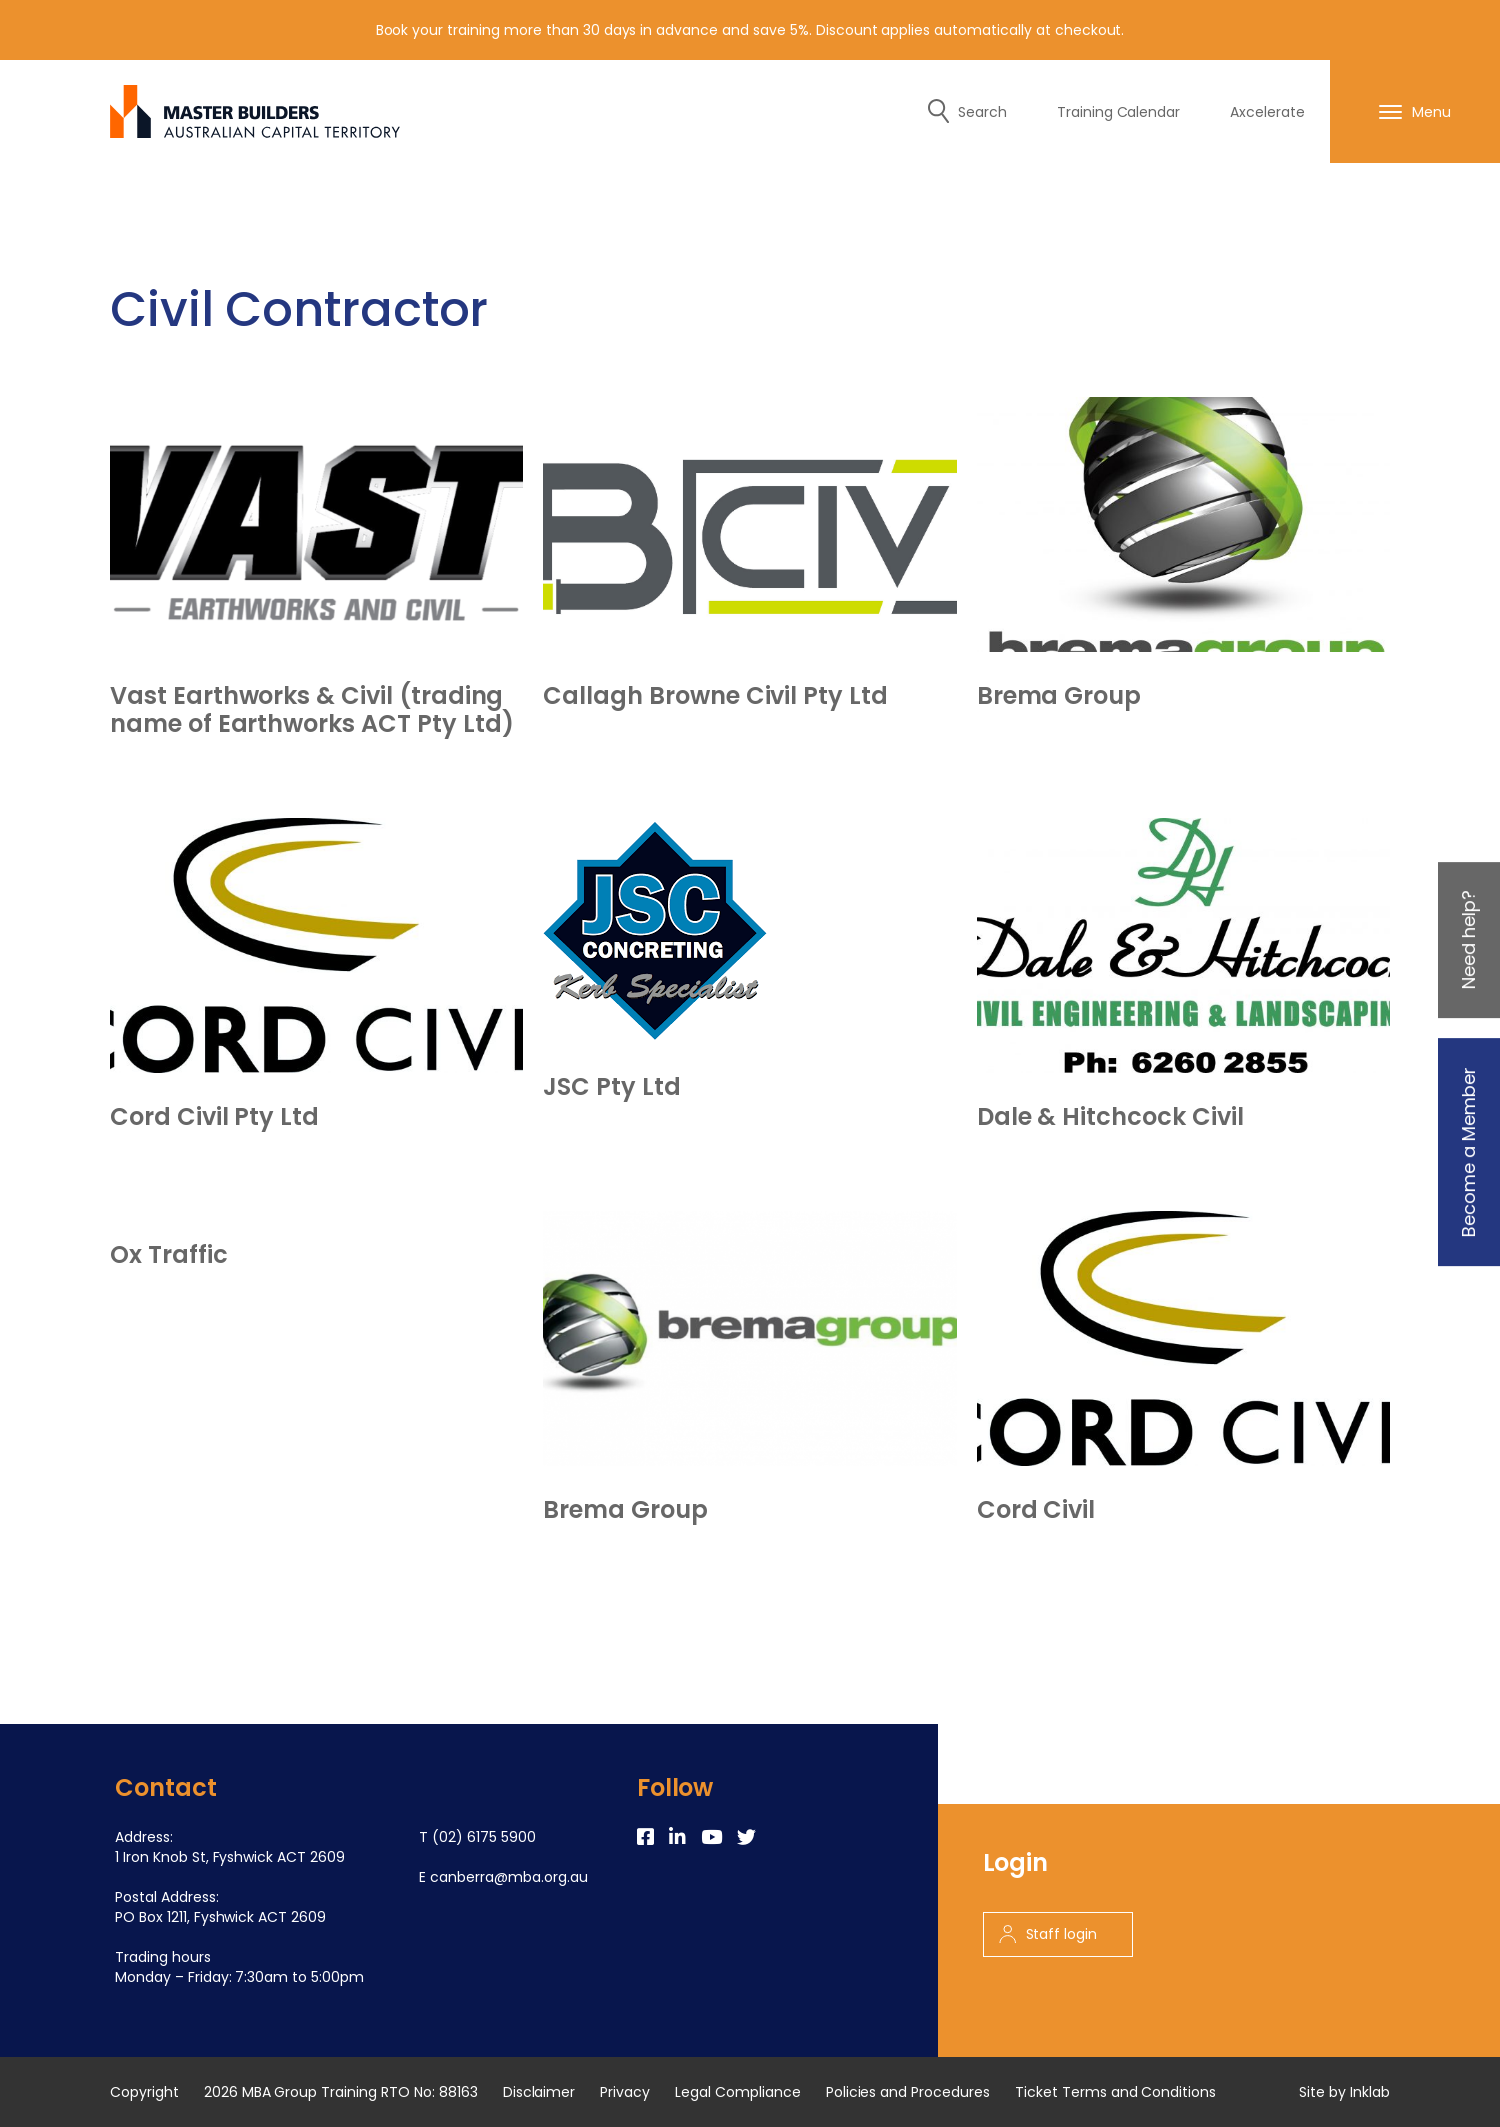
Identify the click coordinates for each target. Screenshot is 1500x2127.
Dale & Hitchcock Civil (1110, 1117)
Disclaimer (539, 2092)
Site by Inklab (1344, 2092)
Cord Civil (1036, 1510)
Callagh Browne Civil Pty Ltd (715, 696)
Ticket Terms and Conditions (1115, 2092)
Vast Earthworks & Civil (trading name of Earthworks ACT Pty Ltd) (311, 710)
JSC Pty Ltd (611, 1087)
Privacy (625, 2092)
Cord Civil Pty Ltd (214, 1117)
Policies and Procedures (908, 2092)
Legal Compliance (738, 2092)
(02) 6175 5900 (484, 1837)
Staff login (1048, 1934)
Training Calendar (1119, 112)
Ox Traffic (169, 1255)
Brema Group (1059, 696)
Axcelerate (1267, 112)
